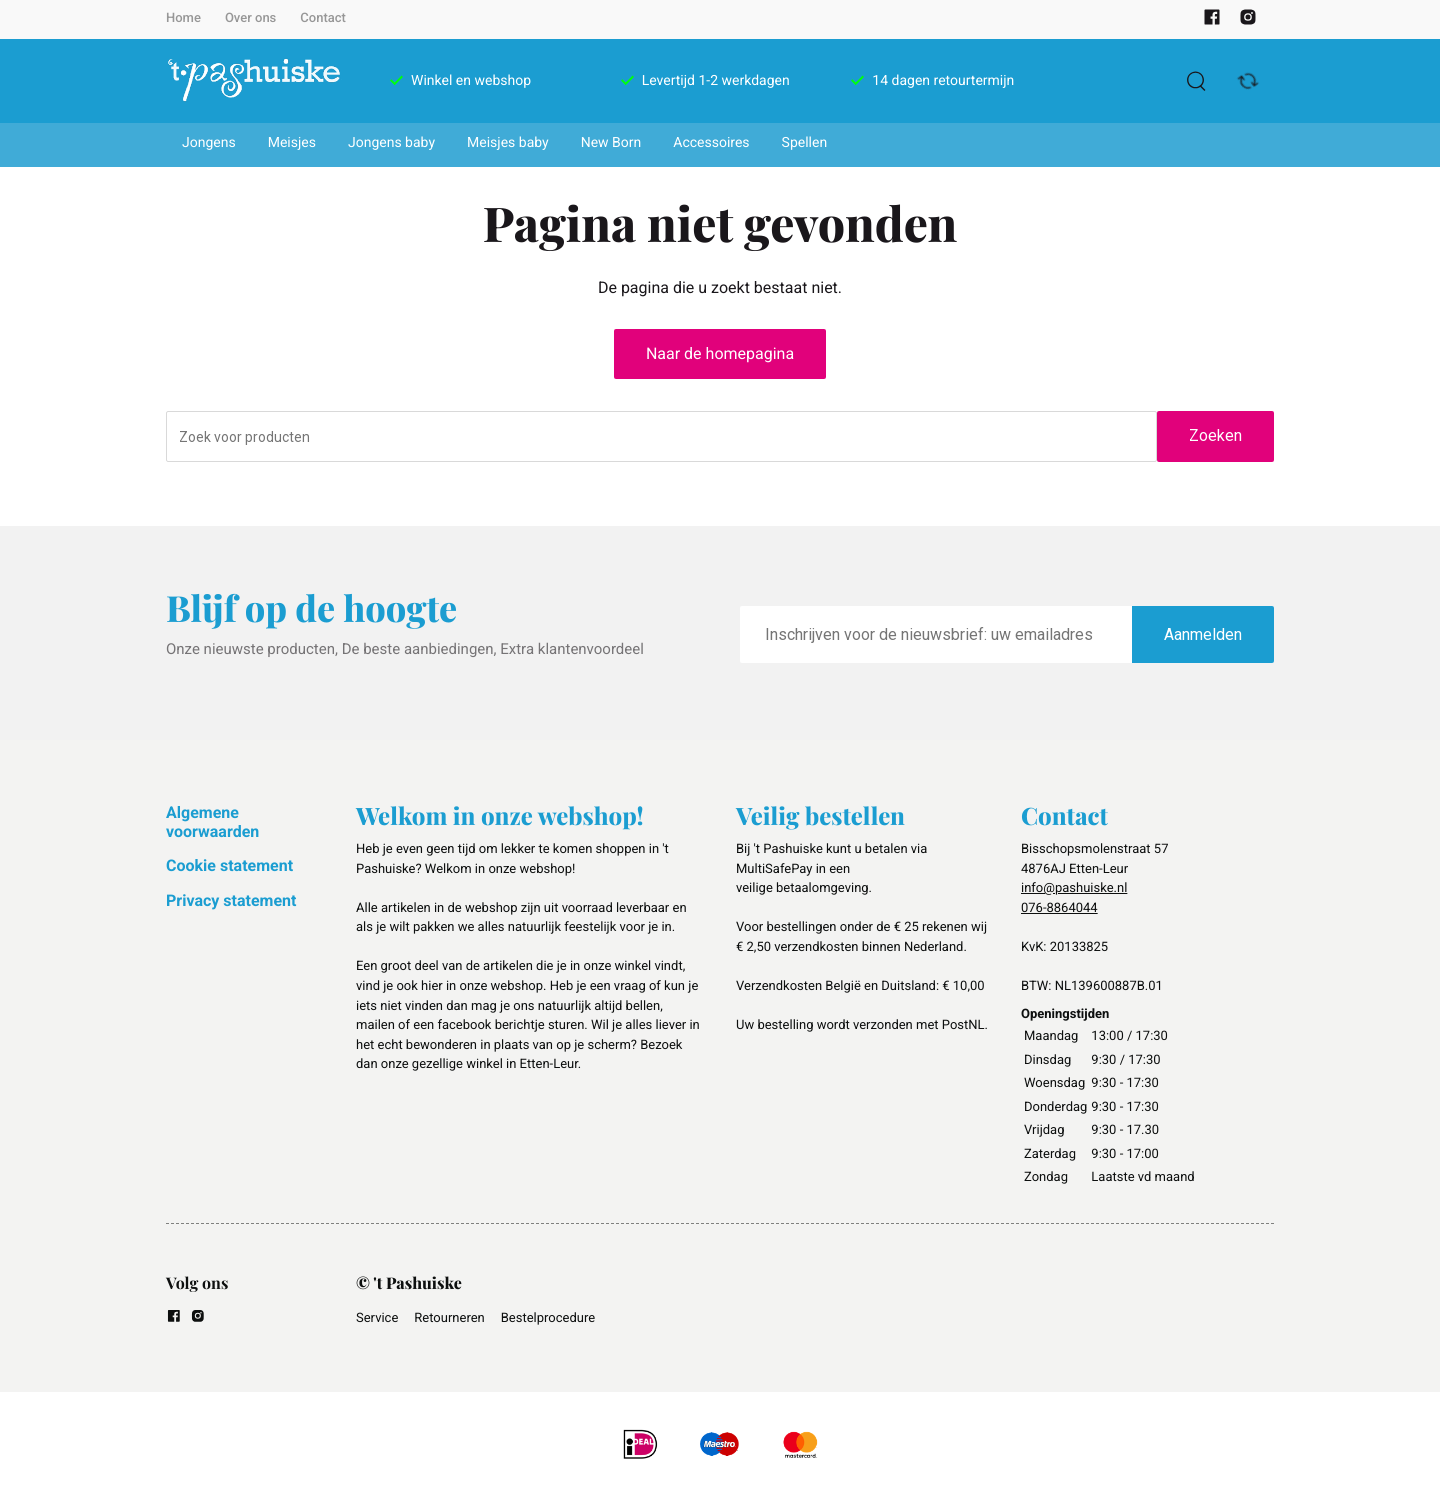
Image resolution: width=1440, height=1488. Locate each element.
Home (183, 18)
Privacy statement (231, 900)
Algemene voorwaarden (212, 821)
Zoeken (1215, 435)
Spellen (805, 143)
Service (377, 1318)
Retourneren (449, 1318)
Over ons (250, 18)
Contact (323, 18)
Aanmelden (1203, 634)
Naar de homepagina (720, 353)
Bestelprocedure (548, 1318)
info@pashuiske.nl (1074, 888)
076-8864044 (1059, 908)
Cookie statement (229, 865)
